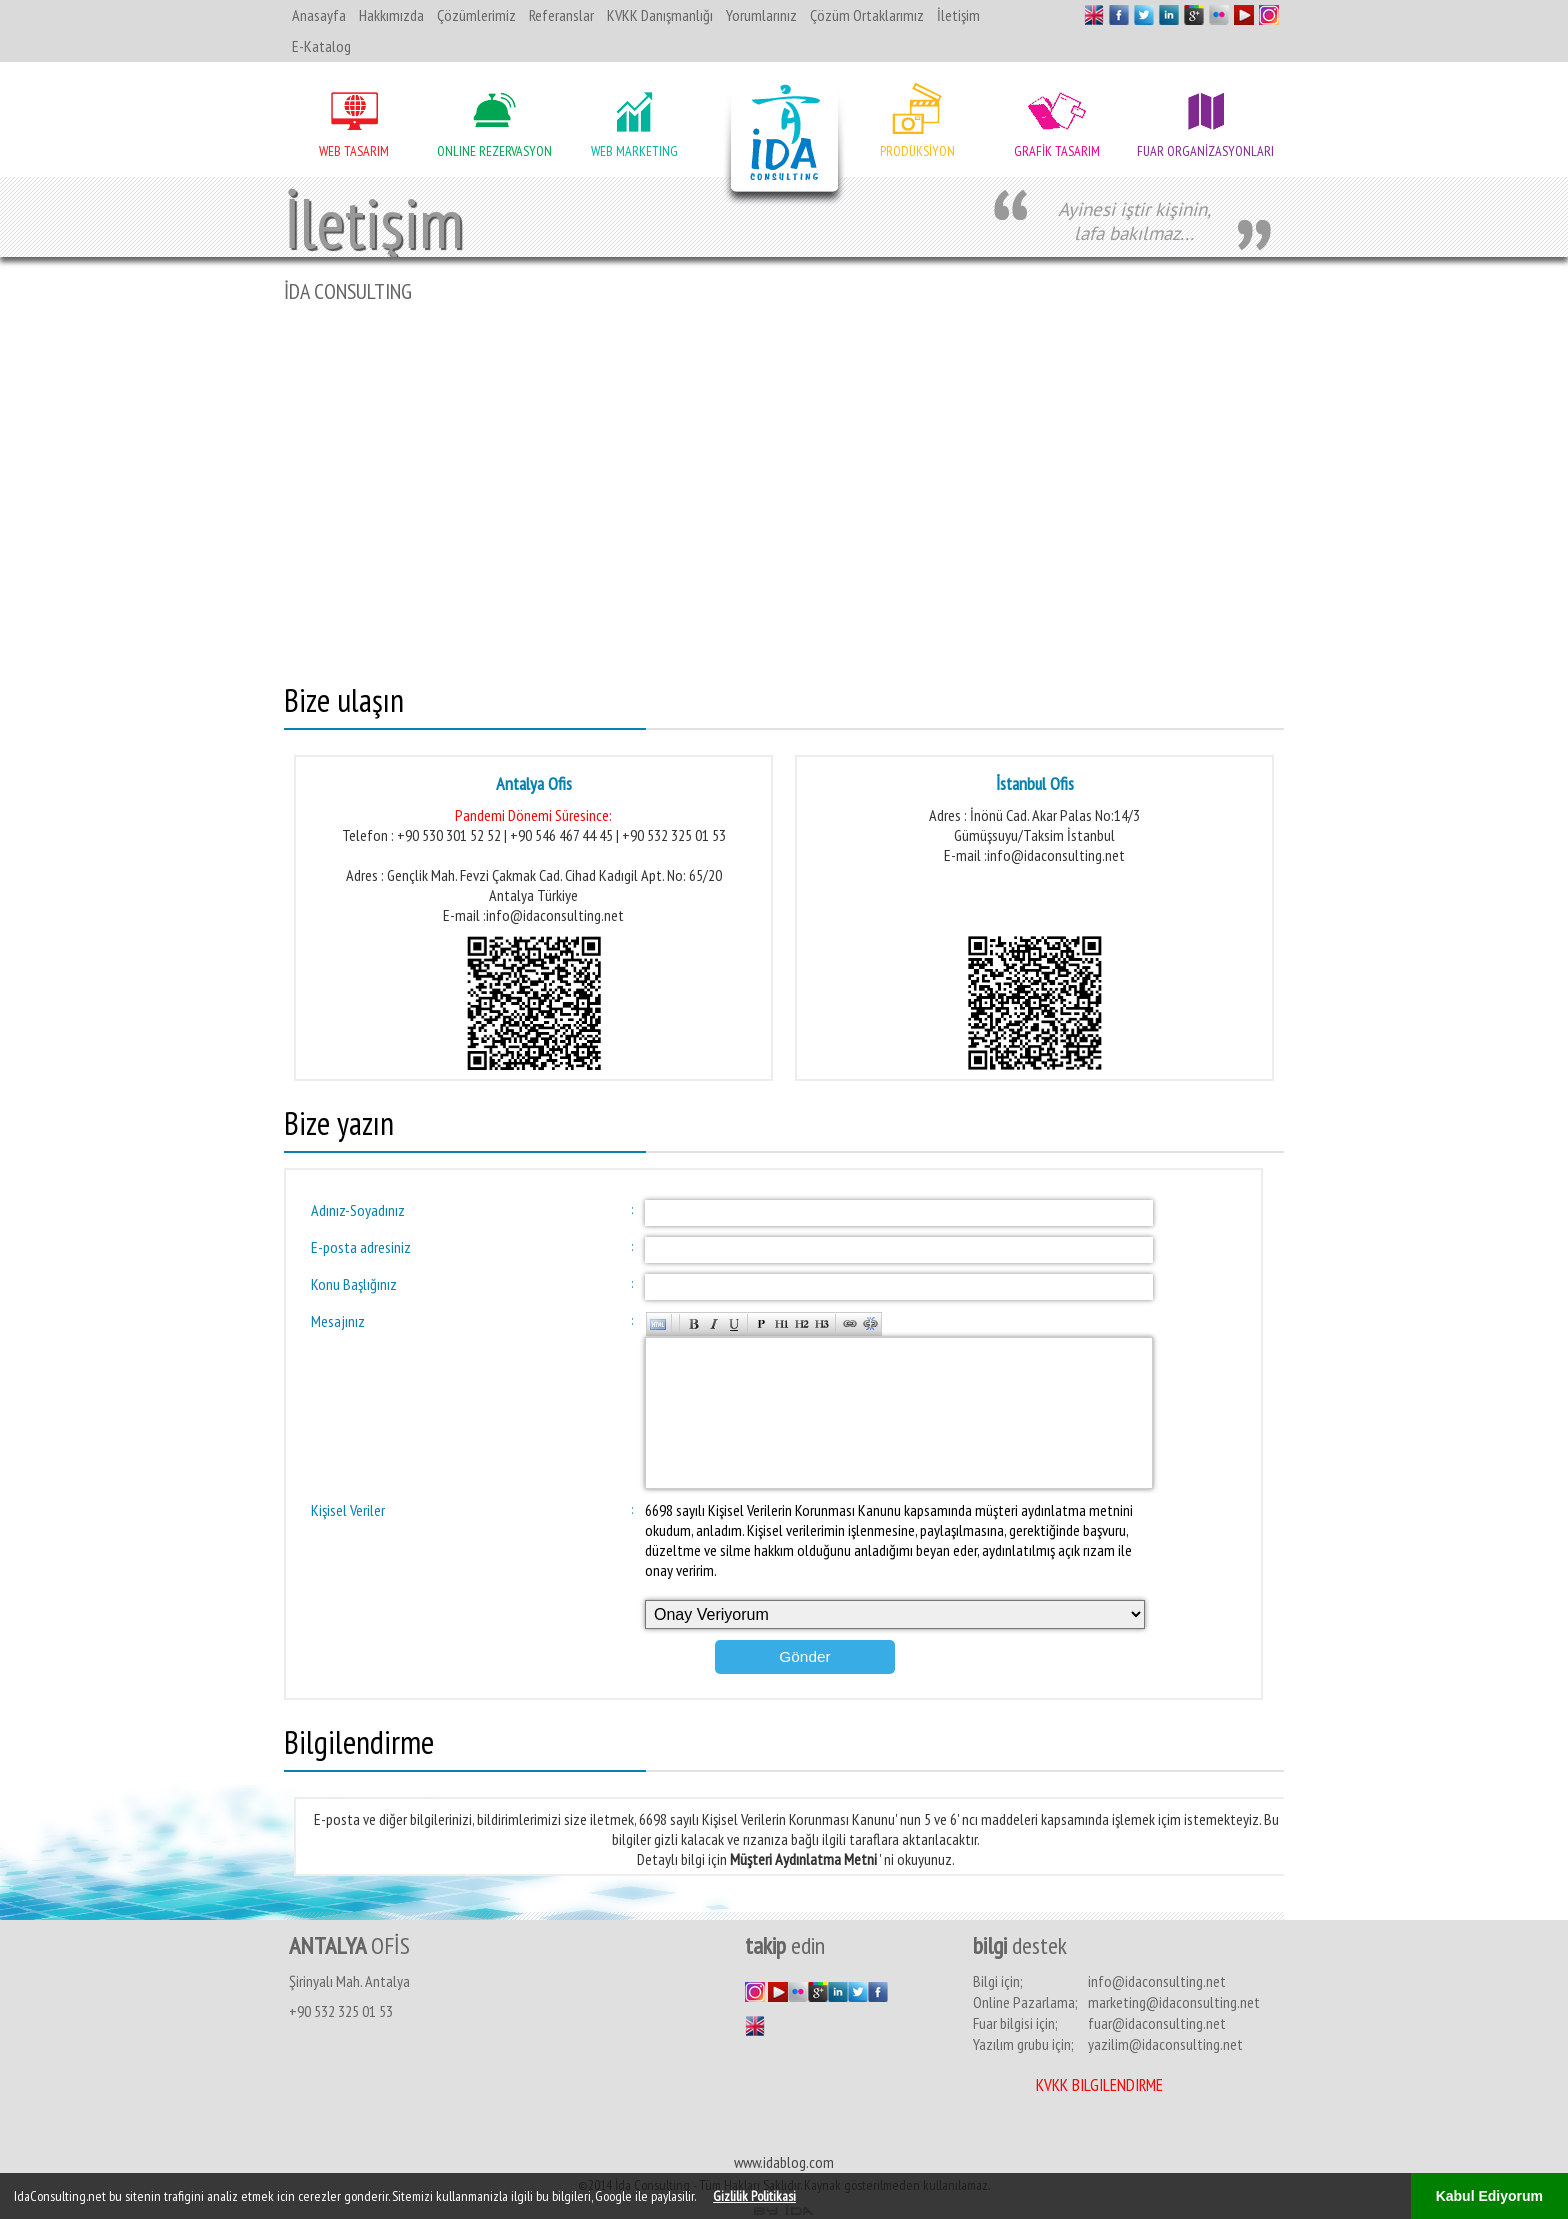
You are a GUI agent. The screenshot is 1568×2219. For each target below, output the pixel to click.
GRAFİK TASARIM (1057, 151)
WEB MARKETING (634, 151)
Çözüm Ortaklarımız (867, 15)
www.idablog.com (784, 2161)
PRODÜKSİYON (917, 151)
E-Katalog (321, 46)
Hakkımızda (391, 15)
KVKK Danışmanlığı (660, 15)
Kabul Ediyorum (1489, 2196)
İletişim (958, 15)
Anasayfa (319, 15)
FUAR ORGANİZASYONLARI (1205, 151)
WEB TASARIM (354, 151)
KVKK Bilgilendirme (1099, 2084)
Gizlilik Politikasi (754, 2196)
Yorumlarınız (761, 15)
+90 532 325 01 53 (341, 2010)
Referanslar (561, 15)
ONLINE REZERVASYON (494, 151)
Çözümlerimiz (476, 15)
